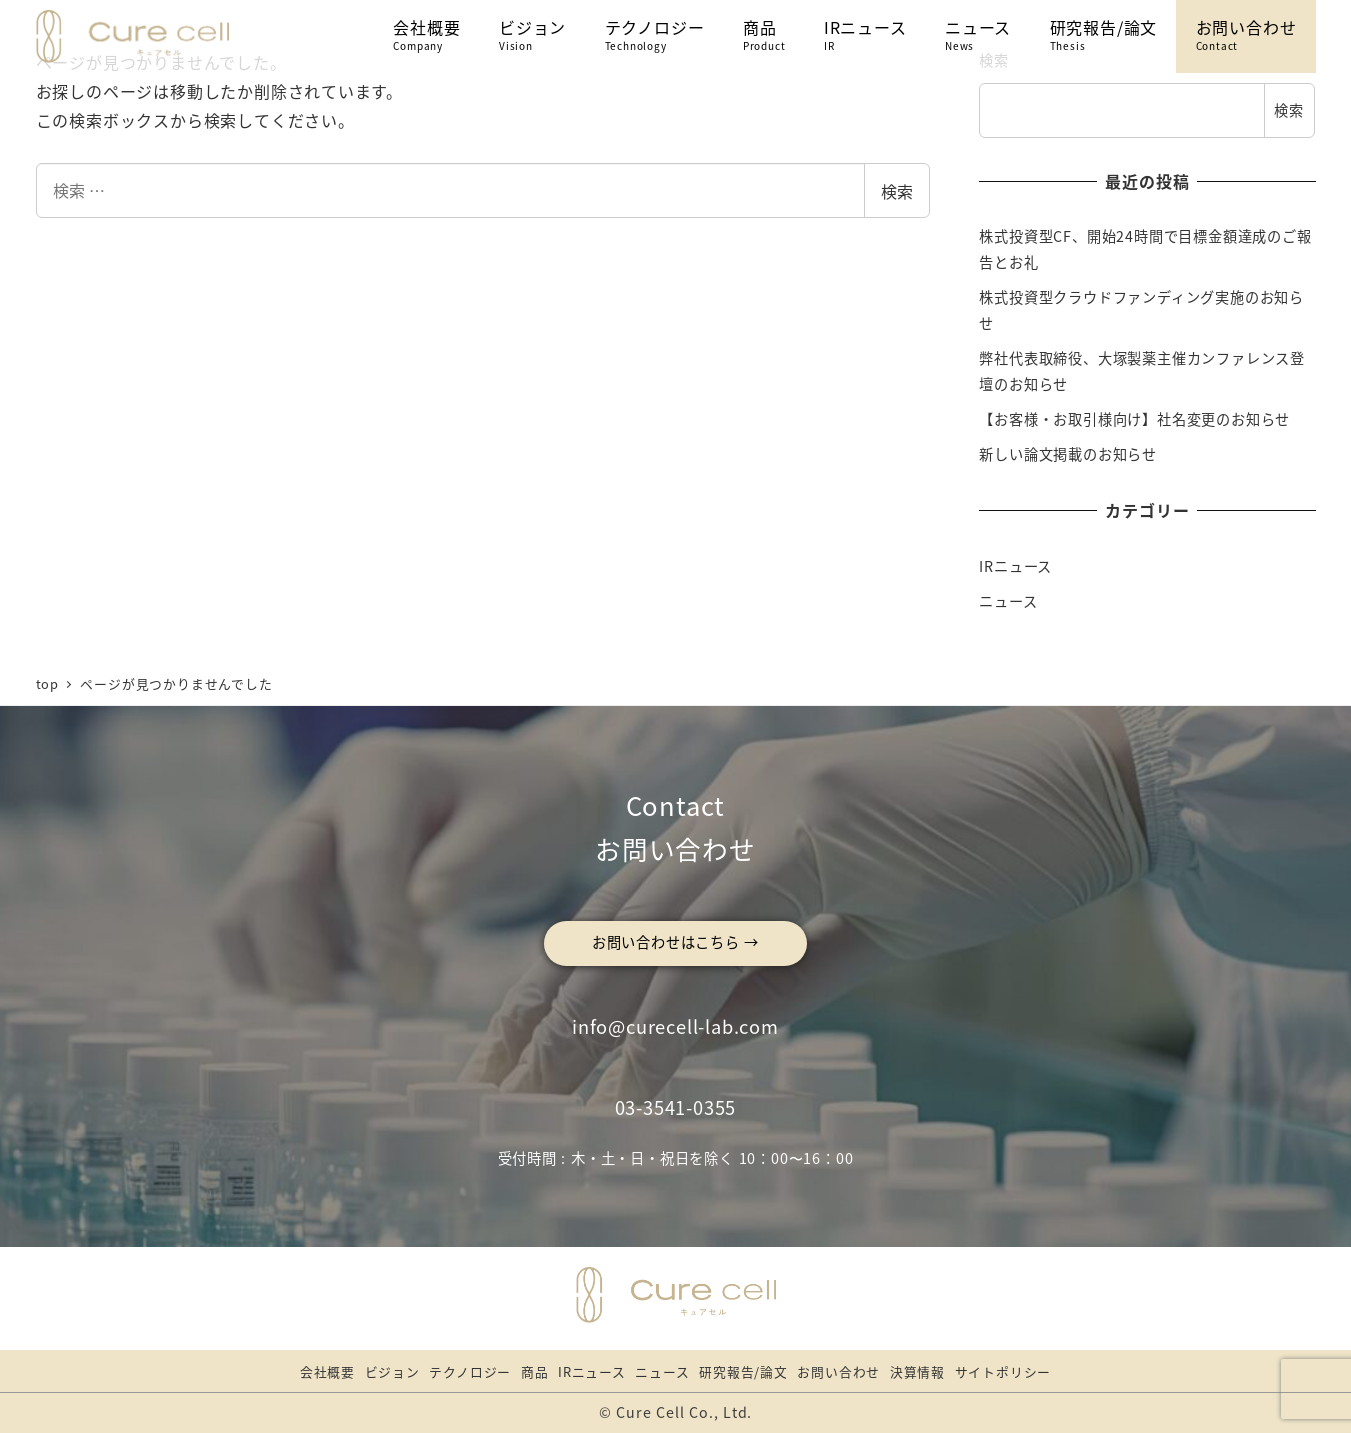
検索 (897, 191)
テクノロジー (470, 1371)
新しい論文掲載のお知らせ (1068, 454)
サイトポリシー (1003, 1371)
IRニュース (1015, 566)
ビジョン (392, 1371)
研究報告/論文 (743, 1371)
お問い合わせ (838, 1371)
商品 (535, 1371)
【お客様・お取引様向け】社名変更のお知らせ (1134, 419)
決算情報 (917, 1371)
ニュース (1008, 601)
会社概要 (327, 1371)
